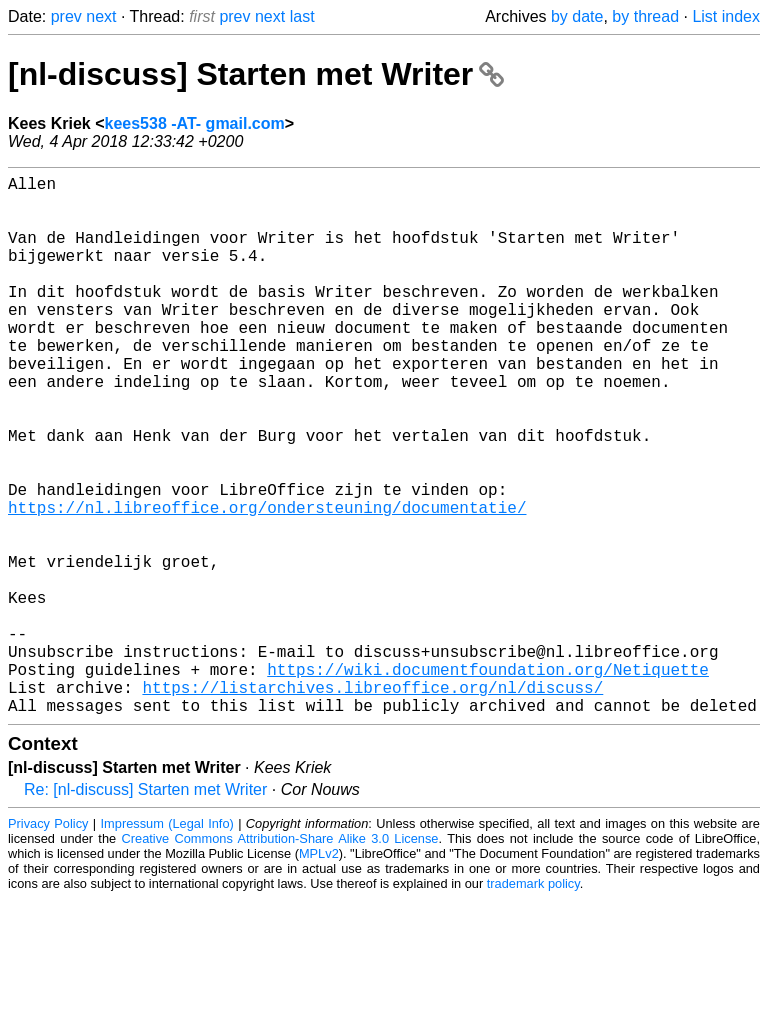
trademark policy (533, 1003)
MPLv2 (319, 973)
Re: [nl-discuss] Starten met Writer (145, 909)
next (101, 16)
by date (577, 16)
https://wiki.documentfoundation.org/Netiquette (488, 781)
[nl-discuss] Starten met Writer (256, 74)
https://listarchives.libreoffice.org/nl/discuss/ (372, 803)
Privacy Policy (48, 943)
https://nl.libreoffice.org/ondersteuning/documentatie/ (267, 583)
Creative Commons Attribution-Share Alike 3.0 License (280, 958)
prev (66, 16)
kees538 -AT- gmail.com (195, 123)
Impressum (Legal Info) (167, 943)
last (302, 16)
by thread (645, 16)
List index (726, 16)
